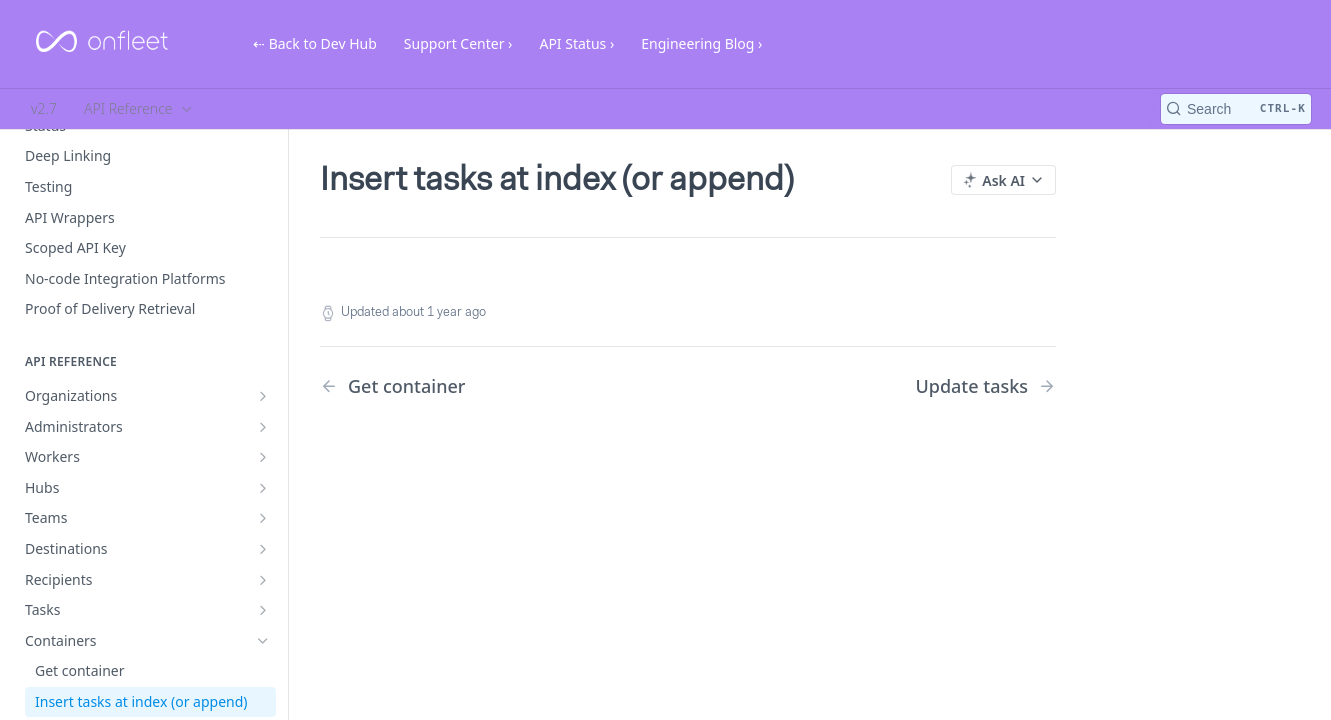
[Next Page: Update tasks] (985, 387)
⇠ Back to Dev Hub (315, 43)
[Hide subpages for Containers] (263, 641)
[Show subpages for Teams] (263, 518)
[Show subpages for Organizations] (263, 396)
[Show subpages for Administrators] (263, 427)
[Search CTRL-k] (1236, 109)
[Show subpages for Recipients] (263, 580)
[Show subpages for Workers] (263, 457)
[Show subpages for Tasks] (263, 610)
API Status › (576, 43)
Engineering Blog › (701, 43)
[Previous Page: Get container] (477, 387)
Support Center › (458, 43)
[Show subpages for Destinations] (263, 549)
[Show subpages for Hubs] (263, 488)
